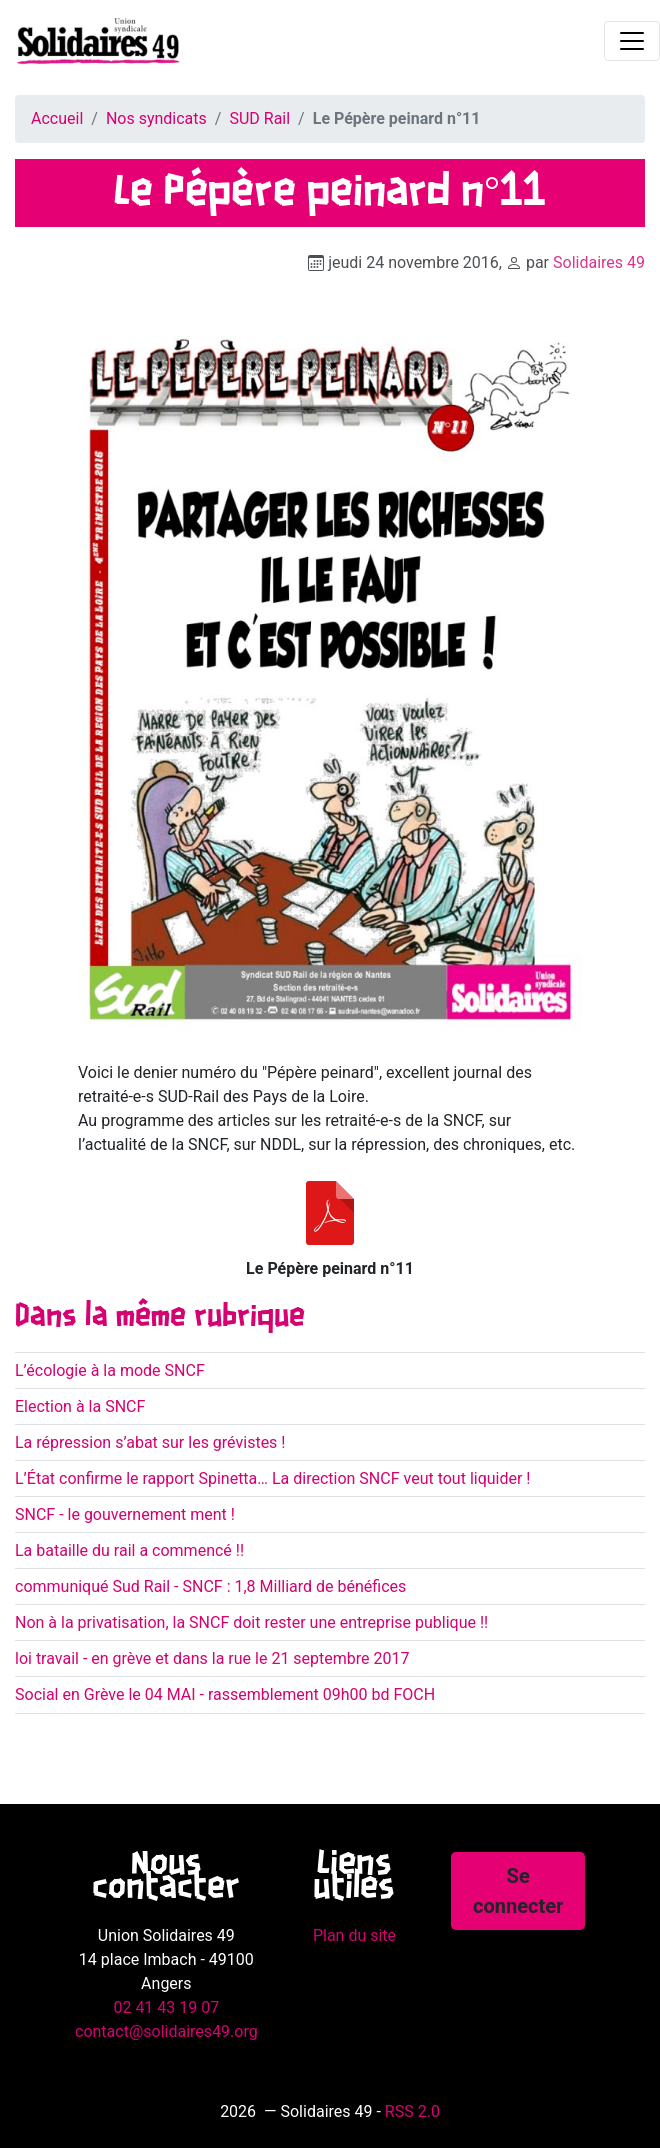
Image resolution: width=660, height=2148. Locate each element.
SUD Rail (259, 118)
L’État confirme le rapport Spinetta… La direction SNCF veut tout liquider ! (273, 1478)
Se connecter (518, 1891)
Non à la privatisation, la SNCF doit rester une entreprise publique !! (251, 1622)
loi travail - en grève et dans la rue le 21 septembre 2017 (212, 1658)
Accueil (57, 118)
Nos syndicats (156, 118)
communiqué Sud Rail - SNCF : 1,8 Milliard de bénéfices (210, 1586)
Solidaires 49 (599, 262)
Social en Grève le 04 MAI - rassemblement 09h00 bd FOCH (225, 1694)
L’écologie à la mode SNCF (110, 1370)
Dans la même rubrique (160, 1317)
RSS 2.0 (412, 2111)
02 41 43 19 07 (166, 2007)
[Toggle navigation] (632, 41)
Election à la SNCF (80, 1406)
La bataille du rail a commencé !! (129, 1550)
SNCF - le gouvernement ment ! (125, 1514)
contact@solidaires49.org (166, 2031)
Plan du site (354, 1935)
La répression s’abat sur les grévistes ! (150, 1442)
